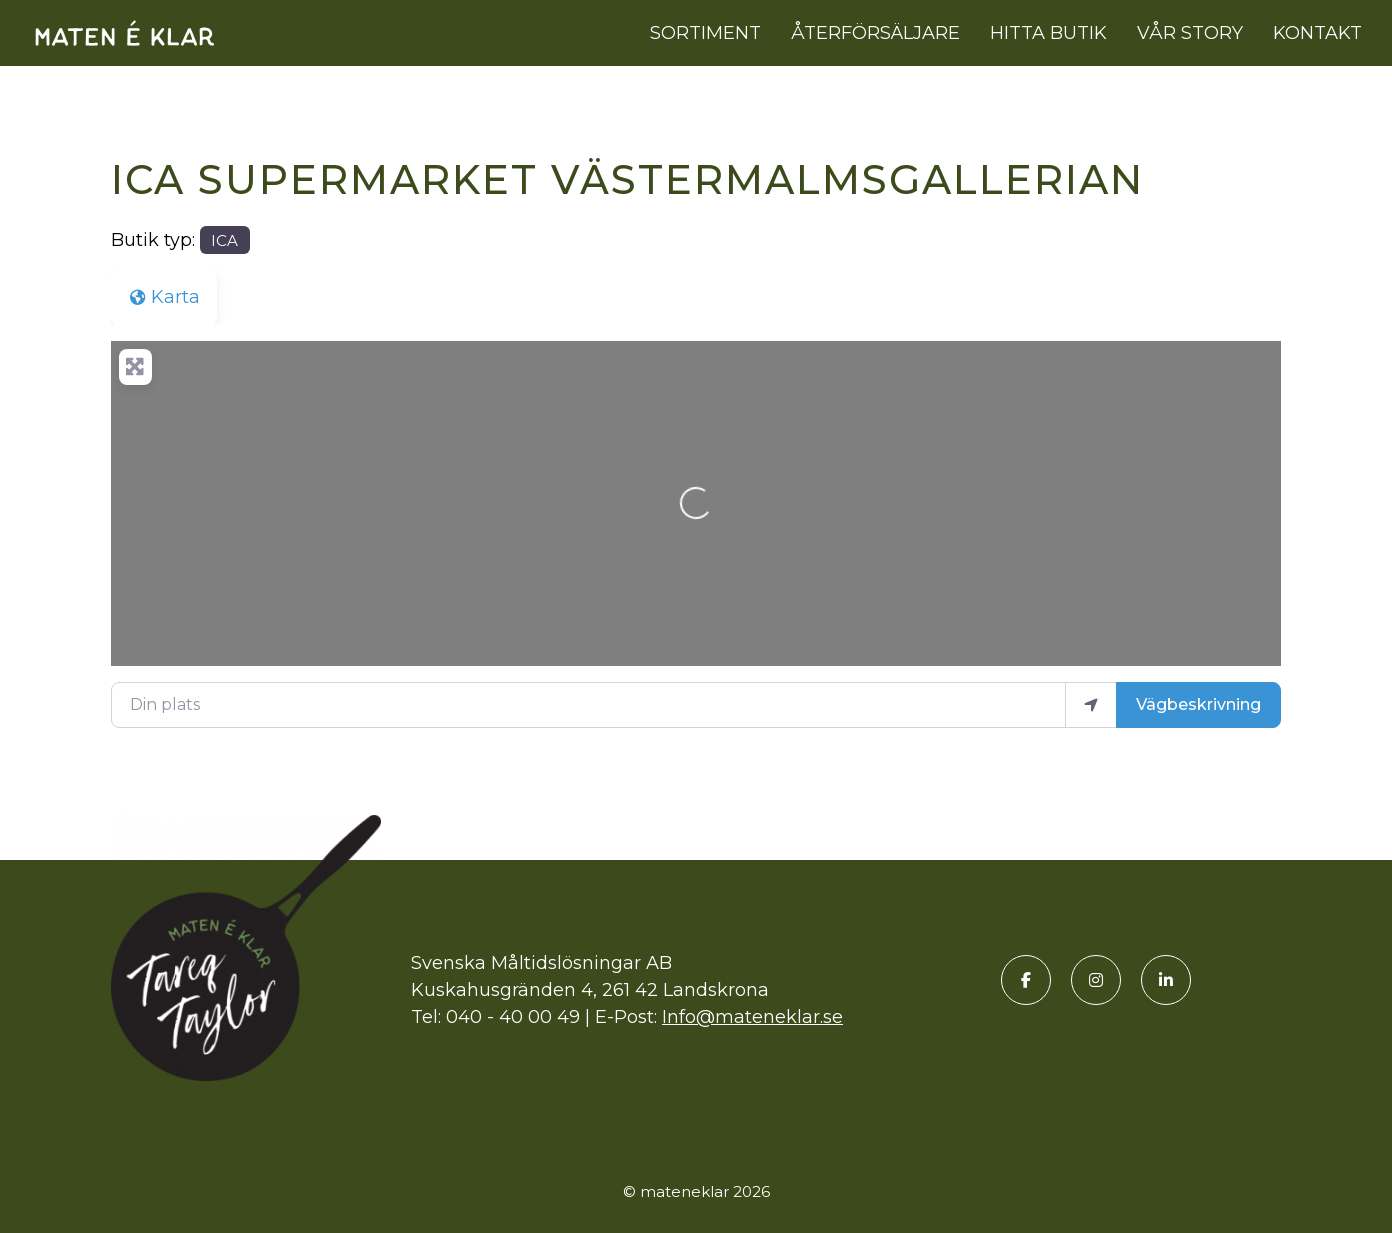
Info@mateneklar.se (752, 1017)
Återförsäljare (875, 33)
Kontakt (1317, 33)
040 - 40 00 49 (513, 1017)
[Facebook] (1026, 980)
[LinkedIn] (1166, 980)
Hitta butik (1048, 33)
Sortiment (705, 33)
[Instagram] (1096, 980)
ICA (224, 240)
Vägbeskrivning (1198, 704)
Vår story (1190, 33)
